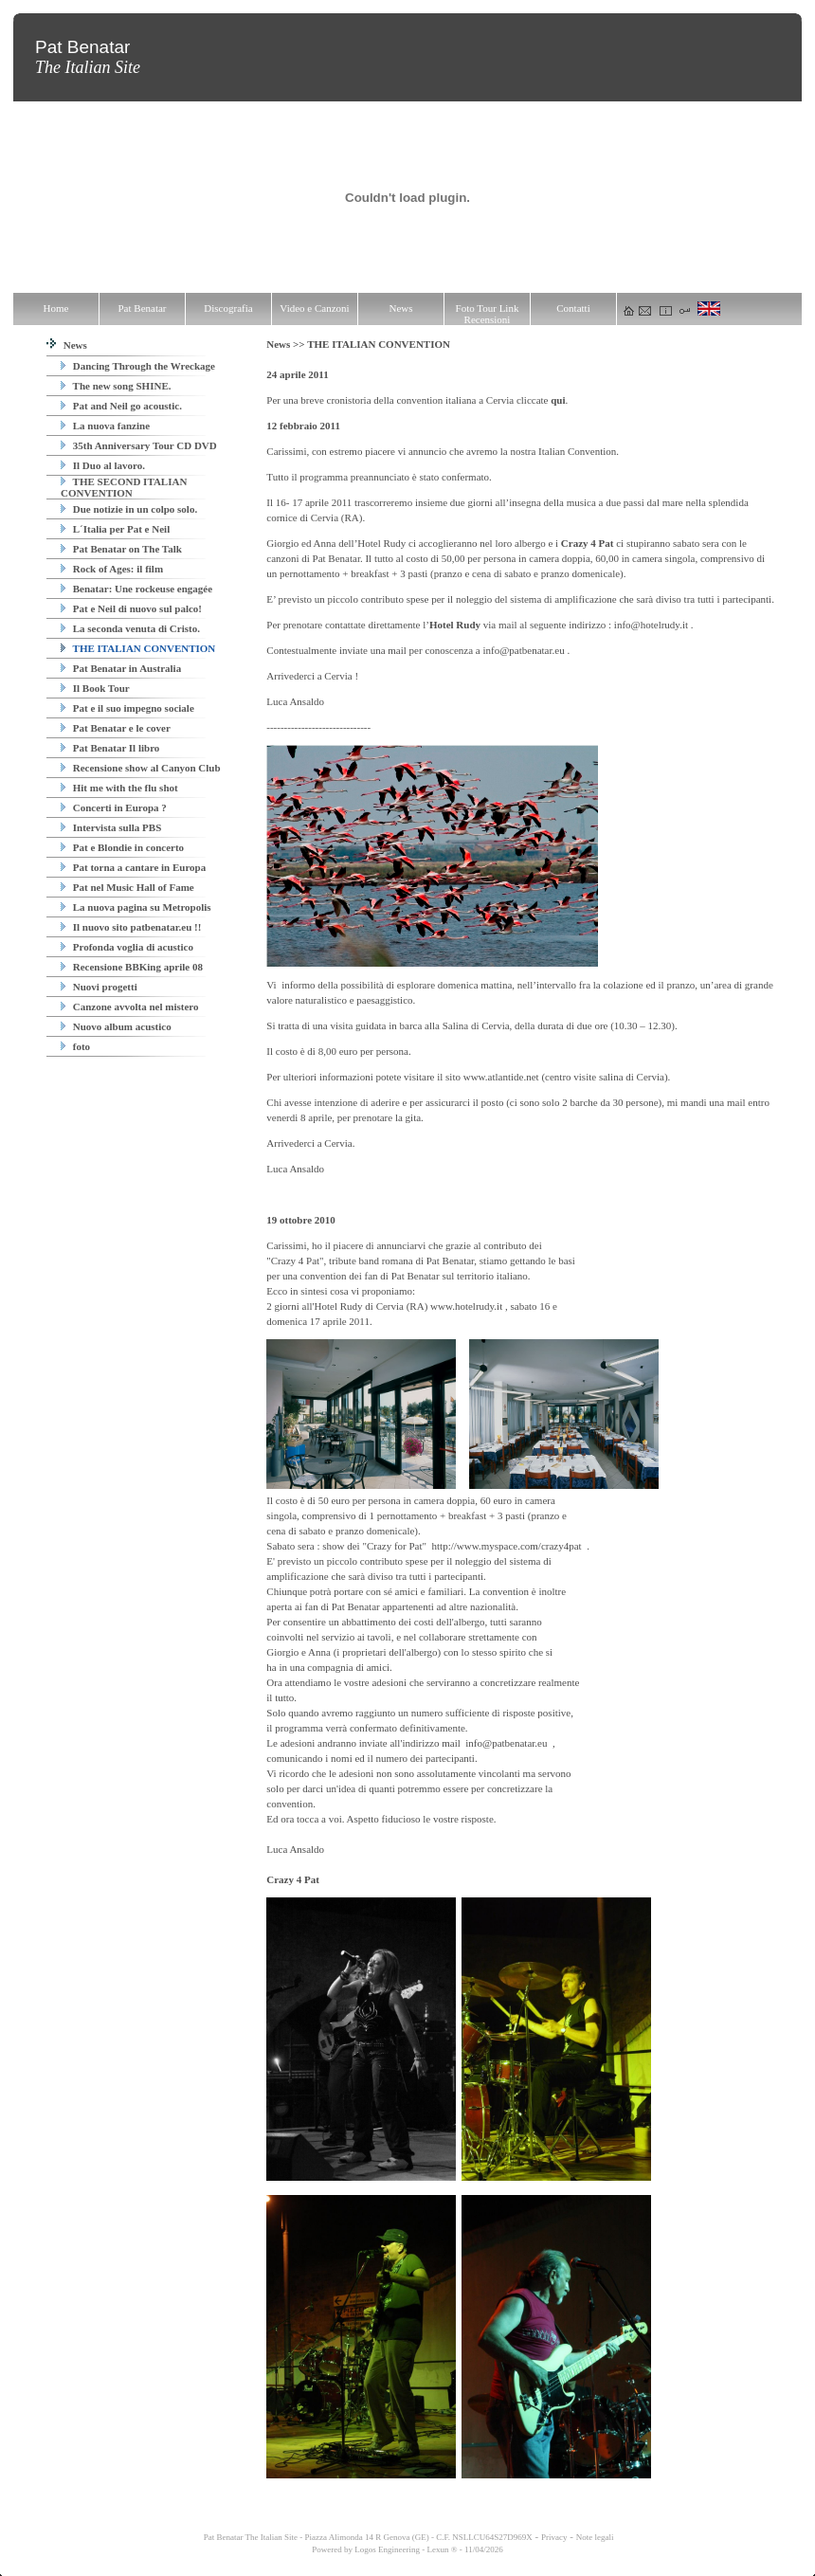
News (66, 345)
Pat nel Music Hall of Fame (127, 887)
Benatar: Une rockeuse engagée (136, 588)
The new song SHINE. (116, 385)
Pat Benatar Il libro (110, 747)
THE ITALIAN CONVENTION (138, 648)
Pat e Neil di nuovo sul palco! (131, 608)
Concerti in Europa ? (114, 807)
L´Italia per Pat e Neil (115, 529)
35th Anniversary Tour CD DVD (139, 445)
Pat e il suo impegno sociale (127, 708)
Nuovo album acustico (116, 1026)
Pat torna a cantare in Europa (133, 867)
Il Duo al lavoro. (103, 465)
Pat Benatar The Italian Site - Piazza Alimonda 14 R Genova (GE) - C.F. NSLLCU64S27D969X (367, 2537)
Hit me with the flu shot (119, 787)
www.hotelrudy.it (466, 1306)
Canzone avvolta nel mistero (129, 1006)
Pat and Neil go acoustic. (121, 405)
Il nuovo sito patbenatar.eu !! (131, 927)
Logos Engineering (387, 2549)
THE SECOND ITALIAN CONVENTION (124, 487)
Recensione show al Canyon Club (141, 767)
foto (75, 1046)
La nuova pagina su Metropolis (136, 907)
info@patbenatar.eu (523, 650)
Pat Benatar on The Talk (121, 548)
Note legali (595, 2537)
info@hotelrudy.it (651, 624)
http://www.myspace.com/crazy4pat (507, 1545)
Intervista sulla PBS (111, 827)
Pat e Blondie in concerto (122, 847)
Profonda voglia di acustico (127, 946)
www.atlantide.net (501, 1076)
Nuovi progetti (99, 986)
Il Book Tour (95, 688)
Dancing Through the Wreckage (138, 366)
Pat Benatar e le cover (116, 728)
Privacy (554, 2537)
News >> (286, 344)
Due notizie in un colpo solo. (129, 509)
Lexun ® (441, 2549)
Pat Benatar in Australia (121, 668)
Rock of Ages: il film (112, 568)
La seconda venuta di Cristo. (130, 628)
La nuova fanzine (105, 425)
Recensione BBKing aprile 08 (132, 966)
